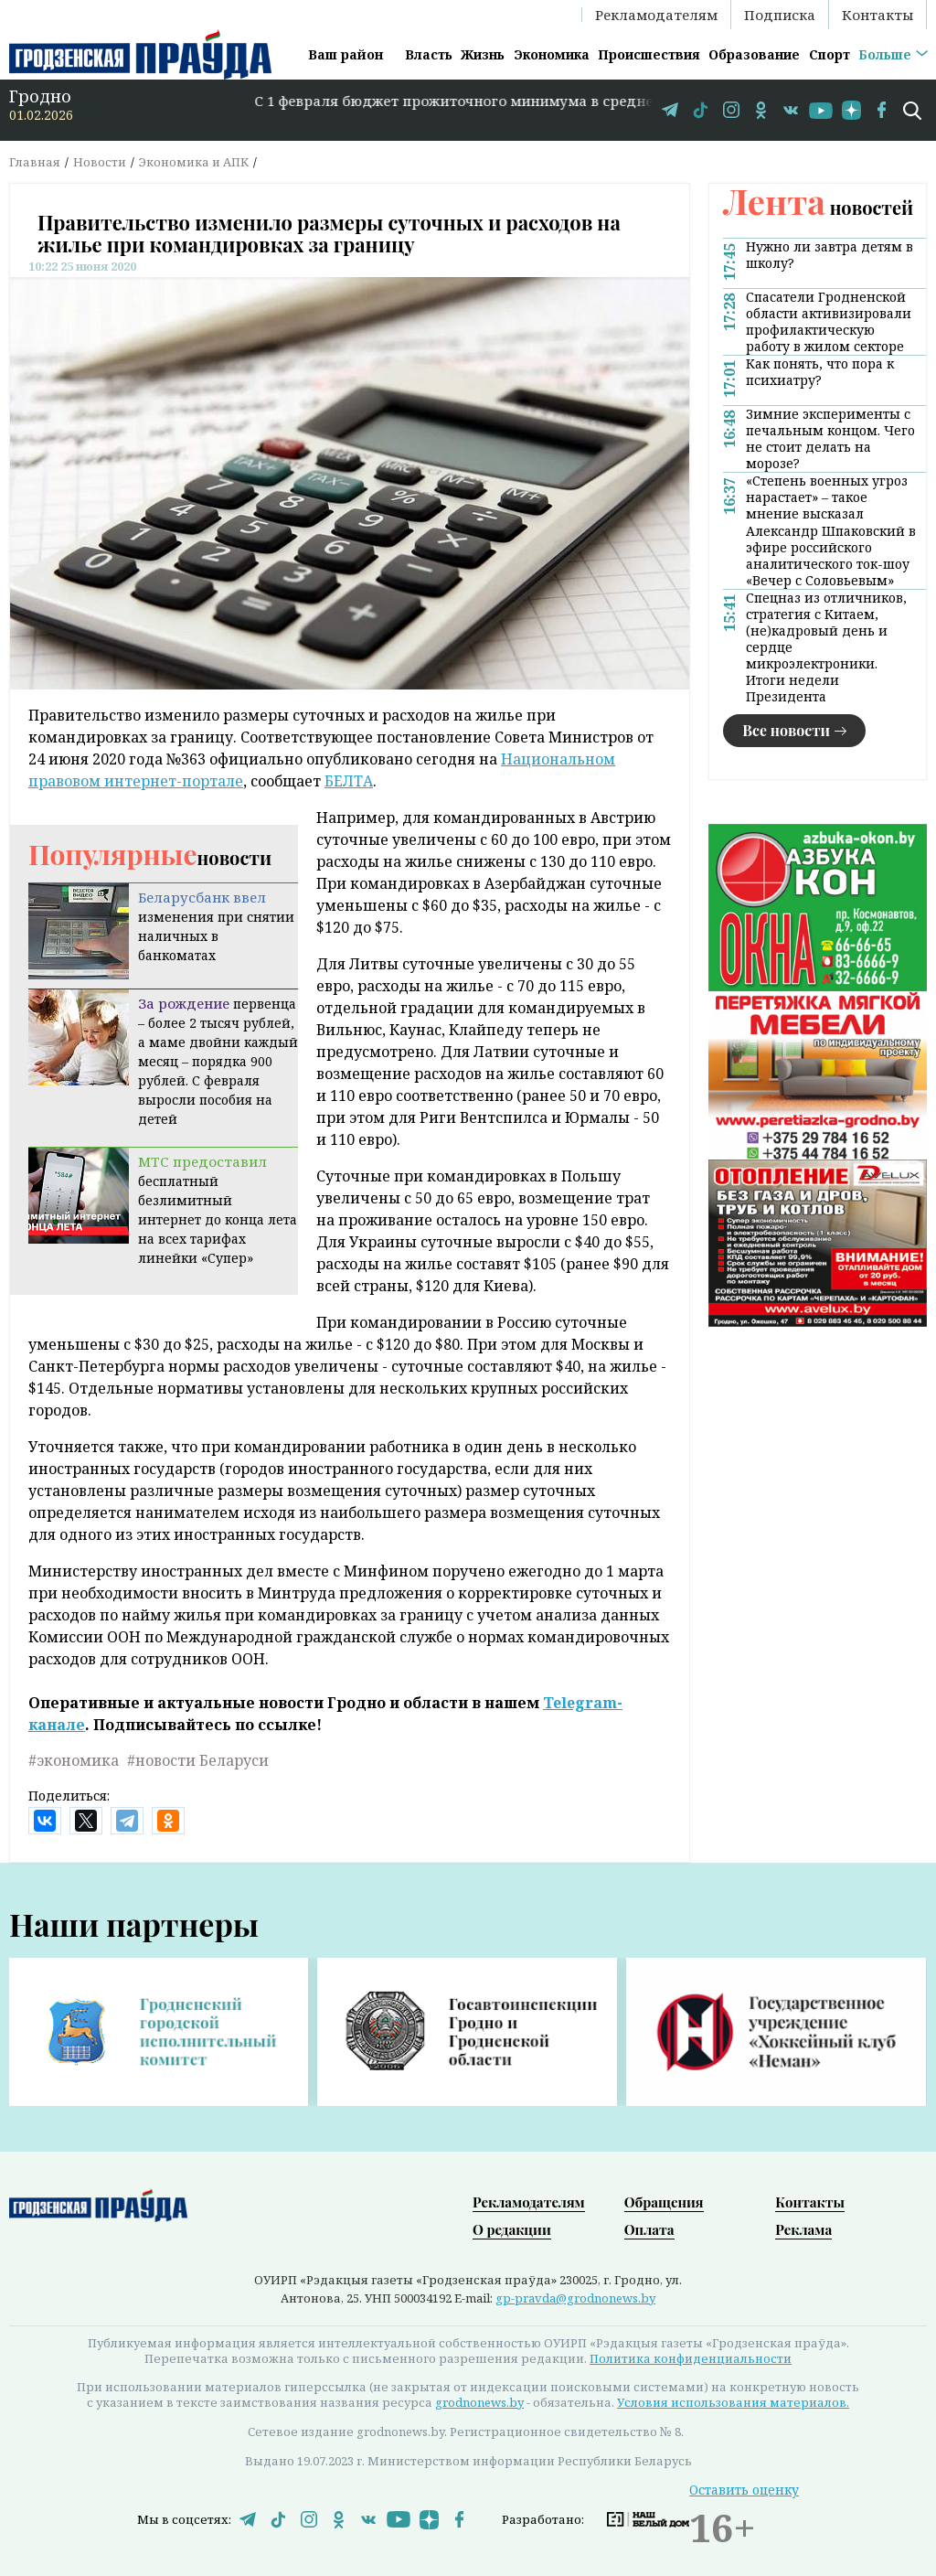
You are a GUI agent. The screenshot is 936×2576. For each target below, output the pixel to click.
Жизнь (483, 54)
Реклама (803, 2229)
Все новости (786, 730)
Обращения (664, 2202)
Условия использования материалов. (733, 2402)
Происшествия (649, 54)
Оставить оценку (744, 2489)
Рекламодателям (656, 14)
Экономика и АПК (194, 162)
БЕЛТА (348, 781)
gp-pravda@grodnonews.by (575, 2298)
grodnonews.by (479, 2402)
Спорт (829, 54)
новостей (818, 207)
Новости (99, 162)
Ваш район (345, 54)
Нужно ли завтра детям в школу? (829, 255)
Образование (754, 54)
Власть (428, 54)
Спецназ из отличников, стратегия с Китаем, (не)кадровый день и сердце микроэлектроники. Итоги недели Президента (826, 647)
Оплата (649, 2229)
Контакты (877, 14)
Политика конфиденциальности (691, 2358)
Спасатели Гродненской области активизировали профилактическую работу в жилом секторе (828, 322)
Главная (34, 162)
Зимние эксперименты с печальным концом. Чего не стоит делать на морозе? (830, 439)
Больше (884, 54)
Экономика (552, 54)
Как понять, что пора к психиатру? (820, 372)
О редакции (512, 2229)
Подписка (779, 14)
